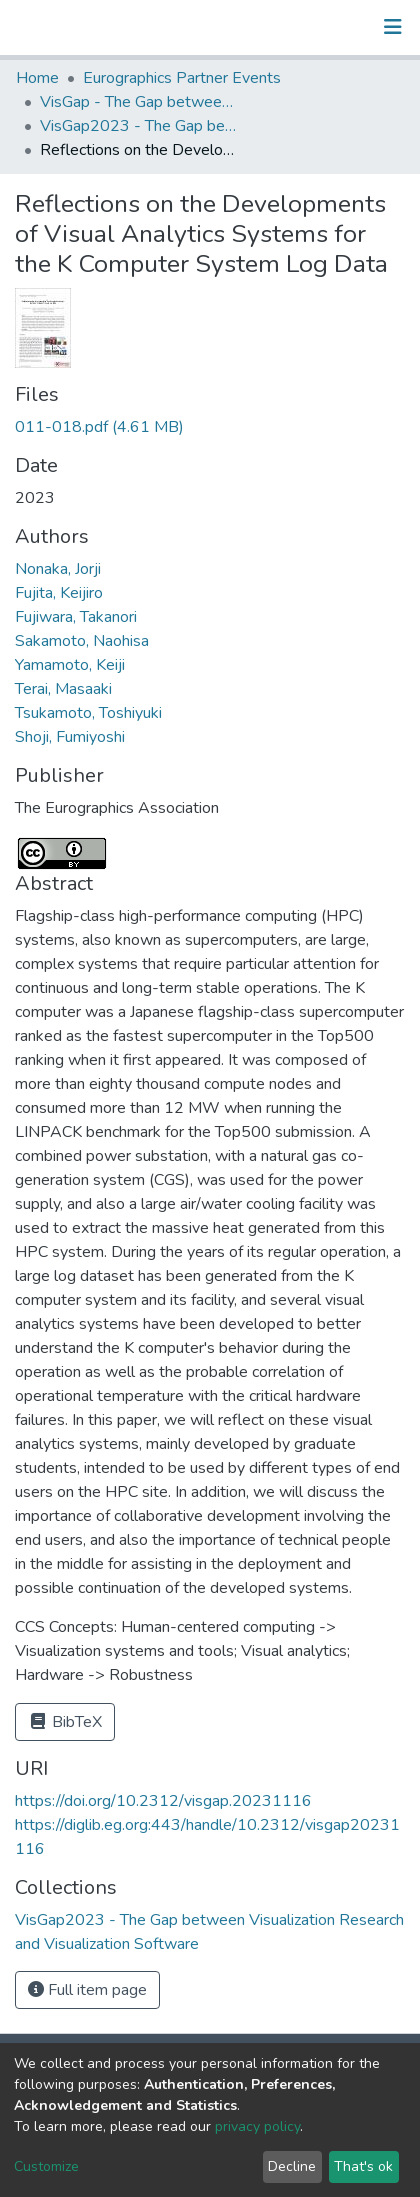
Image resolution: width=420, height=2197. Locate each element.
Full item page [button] (87, 1990)
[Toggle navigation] (393, 27)
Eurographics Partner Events (182, 78)
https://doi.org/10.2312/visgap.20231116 (163, 1801)
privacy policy (257, 2126)
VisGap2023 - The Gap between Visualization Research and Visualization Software (140, 126)
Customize (46, 2166)
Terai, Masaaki (63, 689)
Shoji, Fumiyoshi (70, 737)
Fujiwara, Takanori (76, 617)
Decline (292, 2166)
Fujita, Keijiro (59, 593)
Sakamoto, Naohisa (82, 641)
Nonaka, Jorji (58, 569)
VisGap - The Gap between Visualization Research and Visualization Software (140, 102)
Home (37, 78)
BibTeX (65, 1722)
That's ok (363, 2166)
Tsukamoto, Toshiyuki (88, 713)
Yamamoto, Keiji (70, 665)
